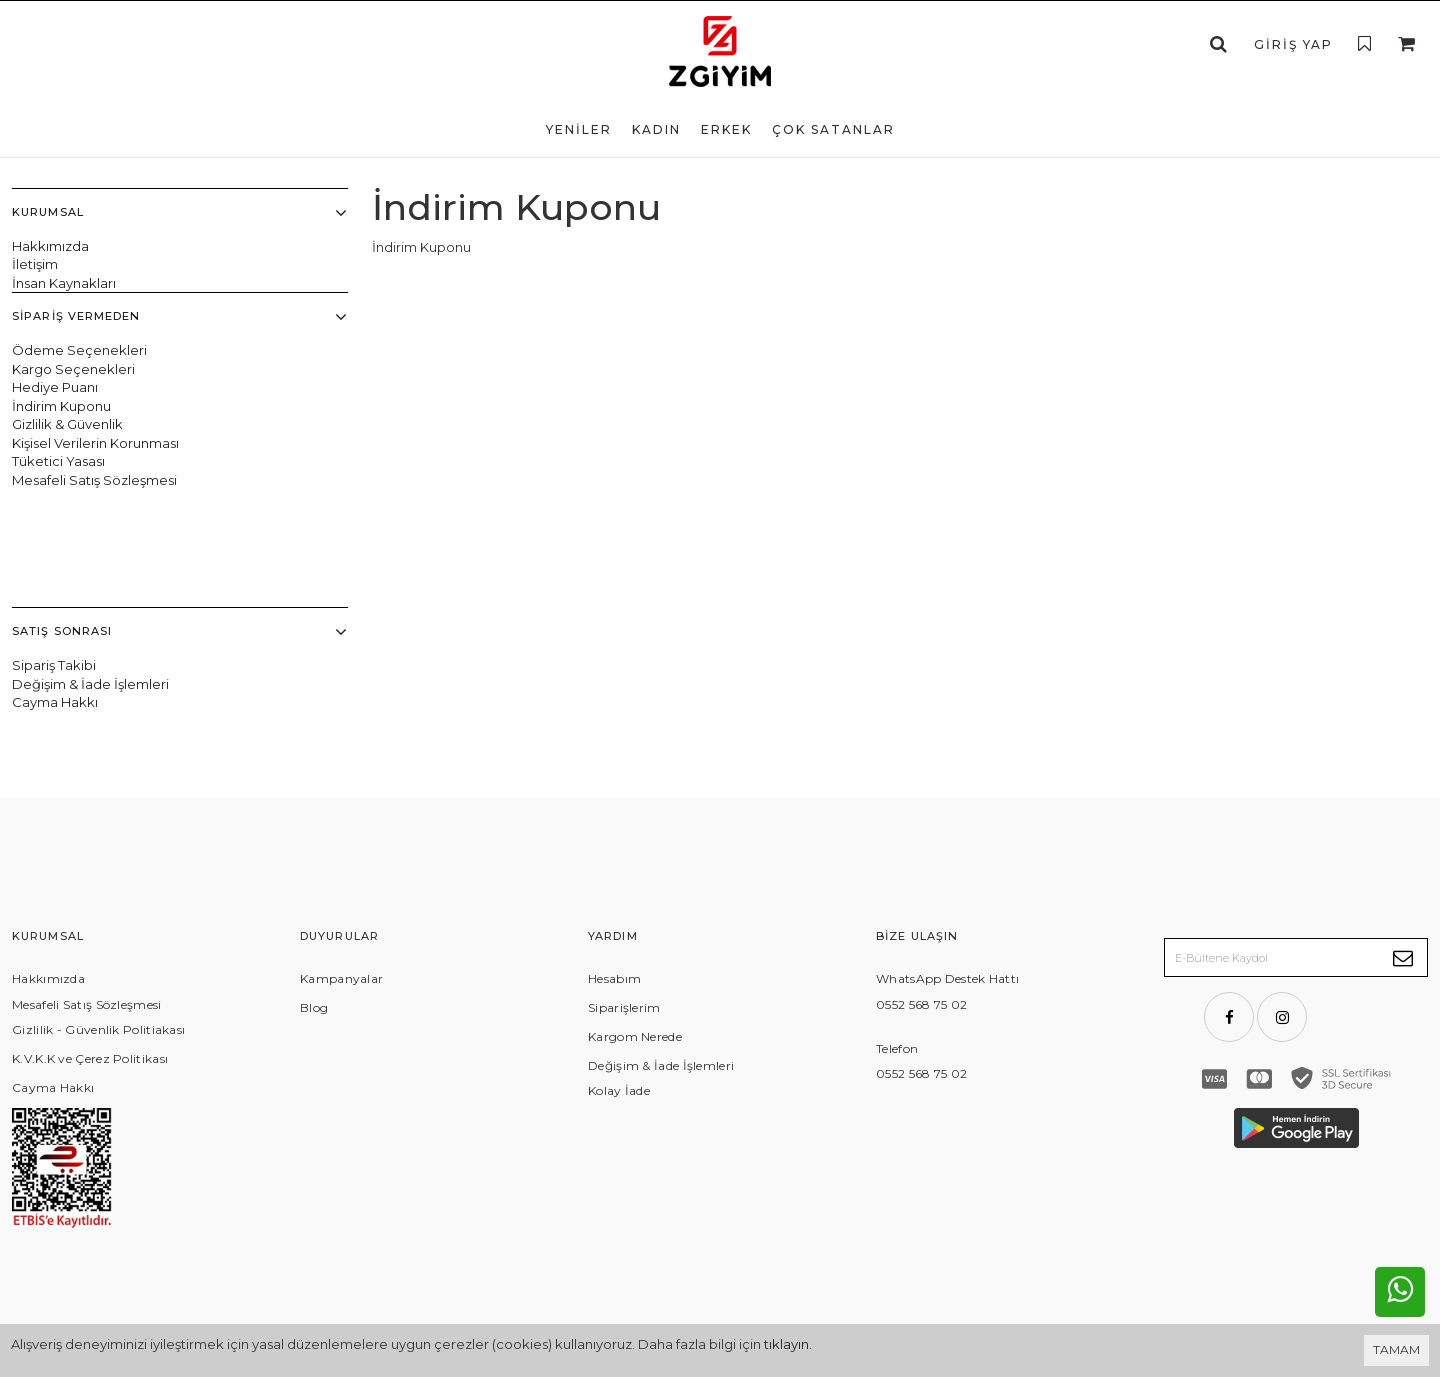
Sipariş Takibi (54, 547)
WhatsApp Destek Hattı (947, 803)
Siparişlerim (624, 832)
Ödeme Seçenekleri (79, 350)
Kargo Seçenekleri (73, 368)
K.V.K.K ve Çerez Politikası (90, 883)
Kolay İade (619, 915)
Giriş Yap (1293, 44)
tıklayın (786, 1344)
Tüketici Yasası (58, 461)
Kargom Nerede (635, 861)
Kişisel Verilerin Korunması (95, 443)
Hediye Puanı (55, 387)
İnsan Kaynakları (64, 283)
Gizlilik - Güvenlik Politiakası (98, 854)
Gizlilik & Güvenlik (67, 424)
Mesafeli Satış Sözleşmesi (94, 480)
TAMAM (1396, 1349)
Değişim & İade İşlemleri (90, 566)
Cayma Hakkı (55, 584)
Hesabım (614, 803)
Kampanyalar (341, 803)
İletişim (35, 264)
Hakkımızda (50, 246)
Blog (314, 832)
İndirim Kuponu (61, 406)
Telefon (897, 873)
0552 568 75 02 (921, 829)
